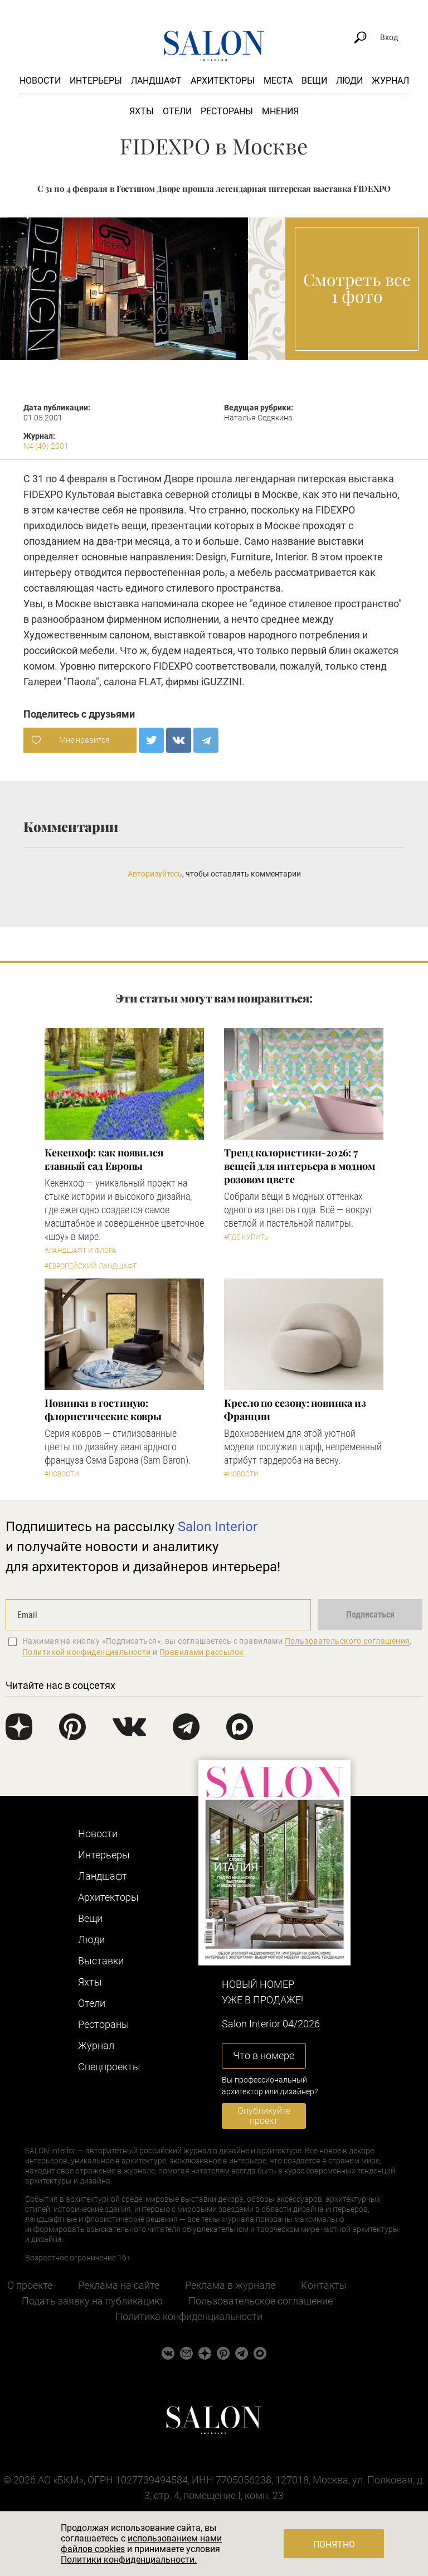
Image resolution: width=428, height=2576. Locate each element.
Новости (40, 80)
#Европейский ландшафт (91, 1266)
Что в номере (263, 2055)
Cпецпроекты (109, 2067)
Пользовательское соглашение (260, 2301)
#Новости (62, 1474)
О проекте (29, 2285)
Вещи (314, 80)
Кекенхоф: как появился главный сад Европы (104, 1159)
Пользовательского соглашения (347, 1640)
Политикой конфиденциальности (86, 1652)
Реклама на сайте (118, 2285)
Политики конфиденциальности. (129, 2559)
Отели (177, 111)
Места (278, 80)
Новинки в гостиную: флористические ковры (103, 1409)
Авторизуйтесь (155, 873)
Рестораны (227, 111)
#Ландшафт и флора (80, 1250)
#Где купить (246, 1237)
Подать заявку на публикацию (92, 2301)
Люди (349, 80)
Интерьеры (96, 80)
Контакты (324, 2285)
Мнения (280, 111)
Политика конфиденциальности (188, 2316)
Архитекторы (223, 80)
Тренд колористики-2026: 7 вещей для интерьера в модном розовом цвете (299, 1166)
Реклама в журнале (230, 2285)
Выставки (101, 1961)
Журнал (390, 80)
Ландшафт (156, 80)
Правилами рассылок (201, 1652)
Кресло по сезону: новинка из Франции (295, 1409)
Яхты (141, 111)
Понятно (334, 2544)
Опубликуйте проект (263, 2115)
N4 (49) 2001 (46, 446)
